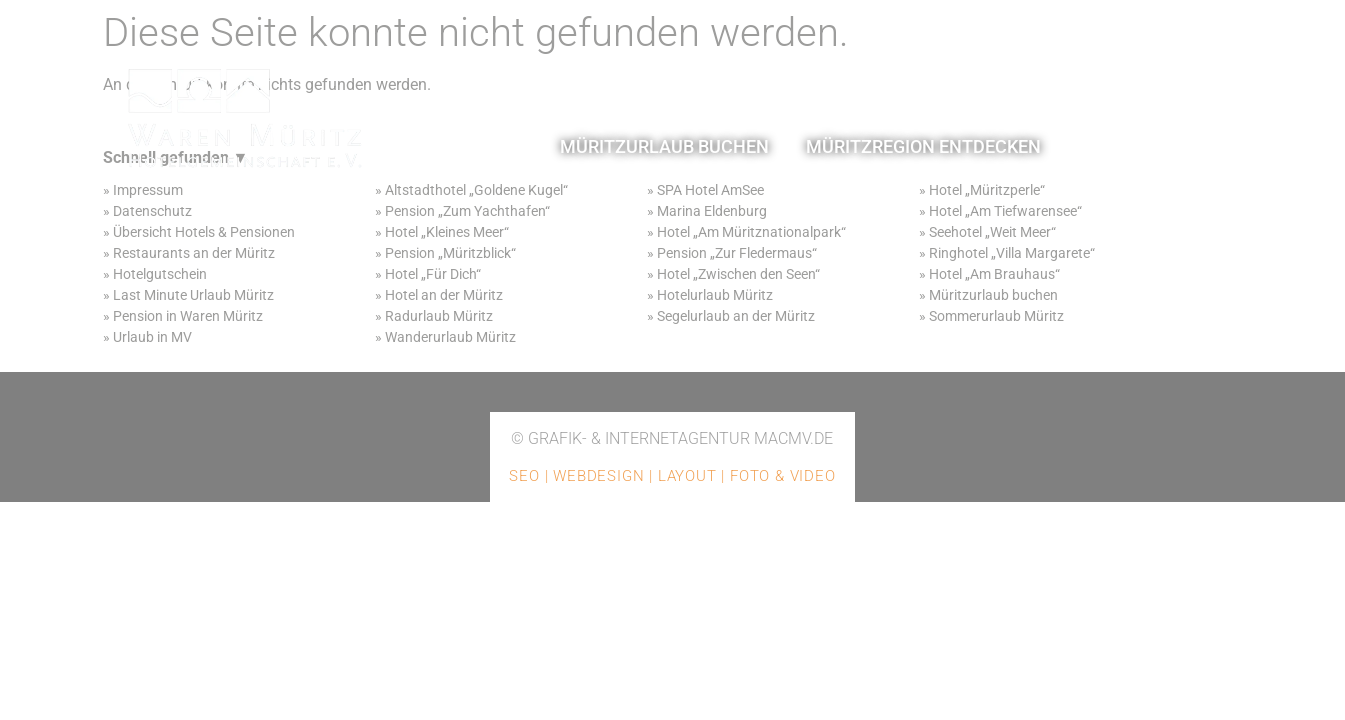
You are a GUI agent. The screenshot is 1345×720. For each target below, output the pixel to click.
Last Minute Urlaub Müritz (193, 295)
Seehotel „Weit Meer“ (992, 232)
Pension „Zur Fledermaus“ (737, 253)
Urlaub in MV (152, 337)
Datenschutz (152, 211)
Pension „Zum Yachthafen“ (467, 211)
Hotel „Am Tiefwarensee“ (1005, 211)
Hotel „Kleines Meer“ (445, 232)
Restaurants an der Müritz (194, 253)
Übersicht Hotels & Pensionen (204, 232)
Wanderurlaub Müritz (450, 337)
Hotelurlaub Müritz (715, 295)
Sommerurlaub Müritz (996, 316)
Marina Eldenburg (712, 211)
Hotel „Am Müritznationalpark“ (751, 232)
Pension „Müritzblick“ (450, 253)
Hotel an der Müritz (444, 295)
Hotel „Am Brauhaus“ (994, 274)
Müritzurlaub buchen (993, 295)
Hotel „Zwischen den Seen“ (738, 274)
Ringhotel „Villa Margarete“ (1012, 253)
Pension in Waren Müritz (188, 316)
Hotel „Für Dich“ (433, 274)
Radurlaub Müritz (439, 316)
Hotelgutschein (160, 274)
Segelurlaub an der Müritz (736, 316)
